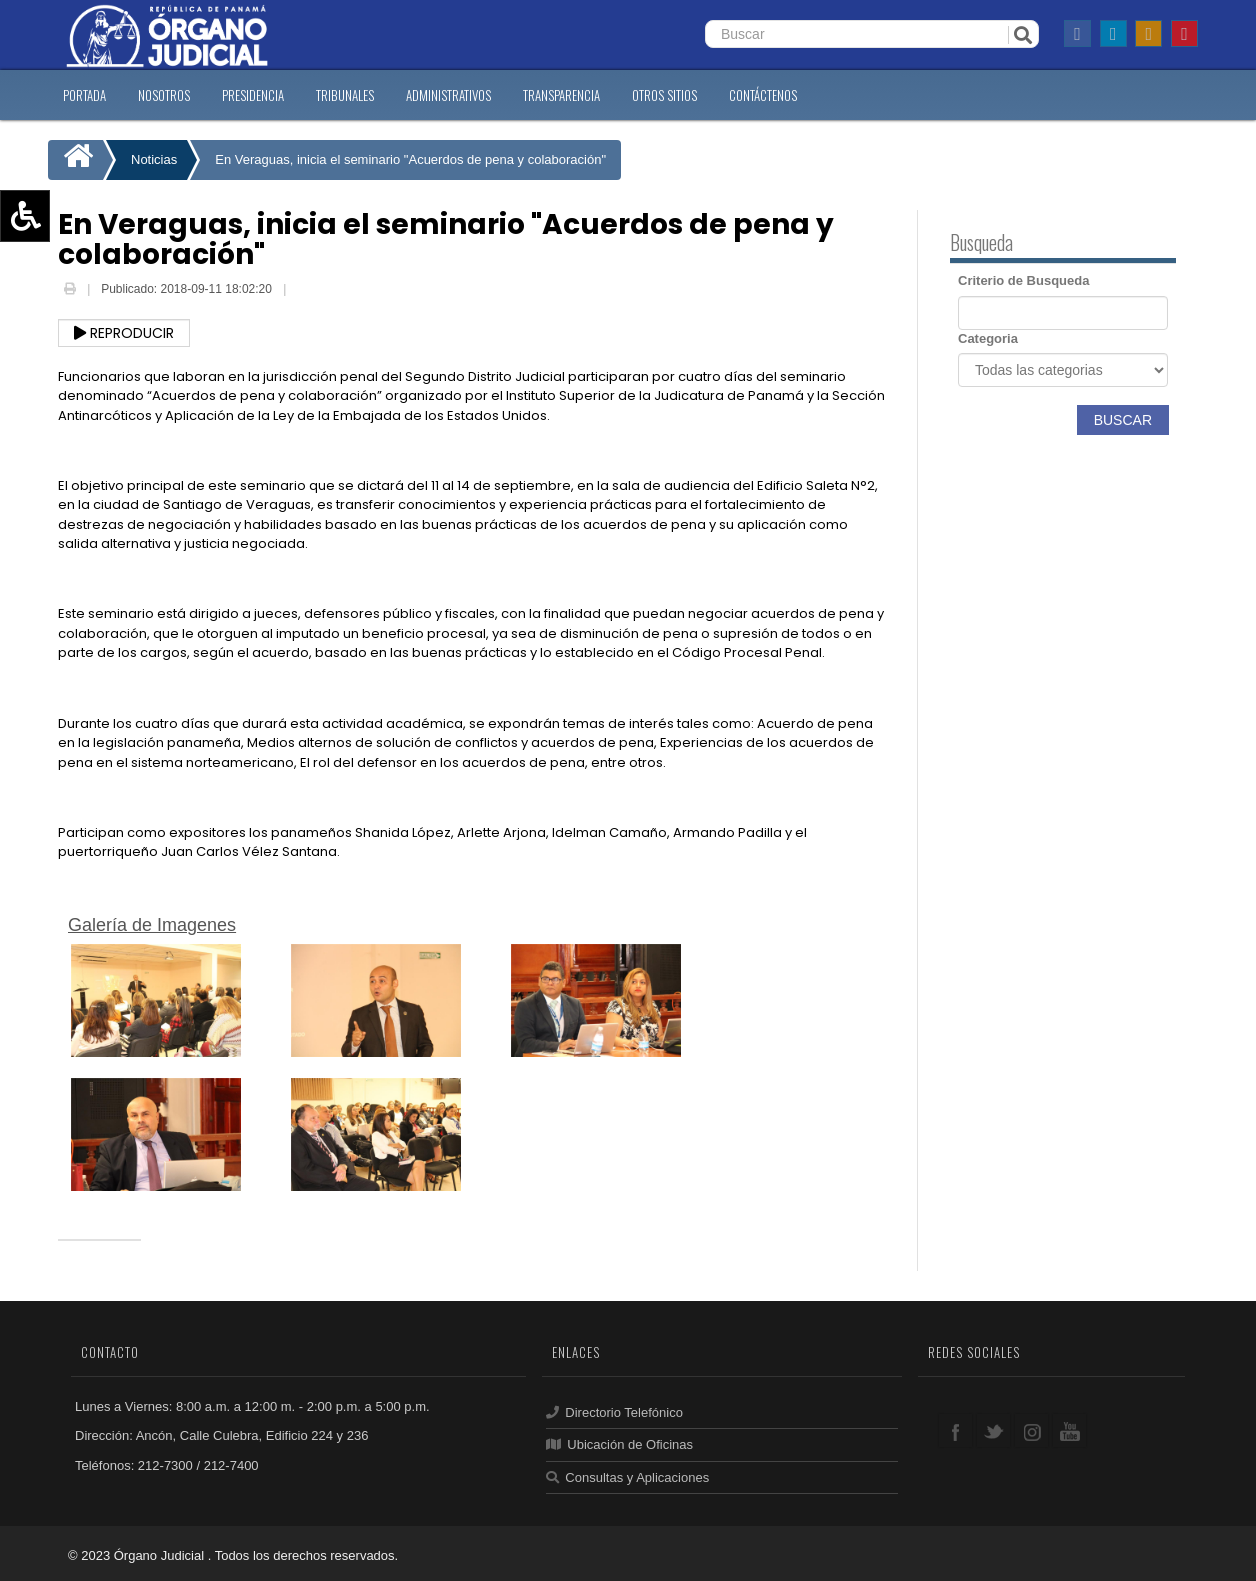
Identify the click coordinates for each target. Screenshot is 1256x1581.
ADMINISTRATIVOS (448, 95)
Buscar (1123, 420)
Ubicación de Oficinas (619, 1444)
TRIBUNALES (345, 95)
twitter (993, 1430)
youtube (1069, 1430)
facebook (955, 1430)
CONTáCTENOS (763, 95)
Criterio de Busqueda (1023, 280)
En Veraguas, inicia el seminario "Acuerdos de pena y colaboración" (410, 159)
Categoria (988, 338)
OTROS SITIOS (664, 95)
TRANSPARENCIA (561, 95)
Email (305, 291)
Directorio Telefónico (614, 1412)
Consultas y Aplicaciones (627, 1477)
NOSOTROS (164, 95)
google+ (1031, 1430)
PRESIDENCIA (253, 95)
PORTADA (84, 95)
